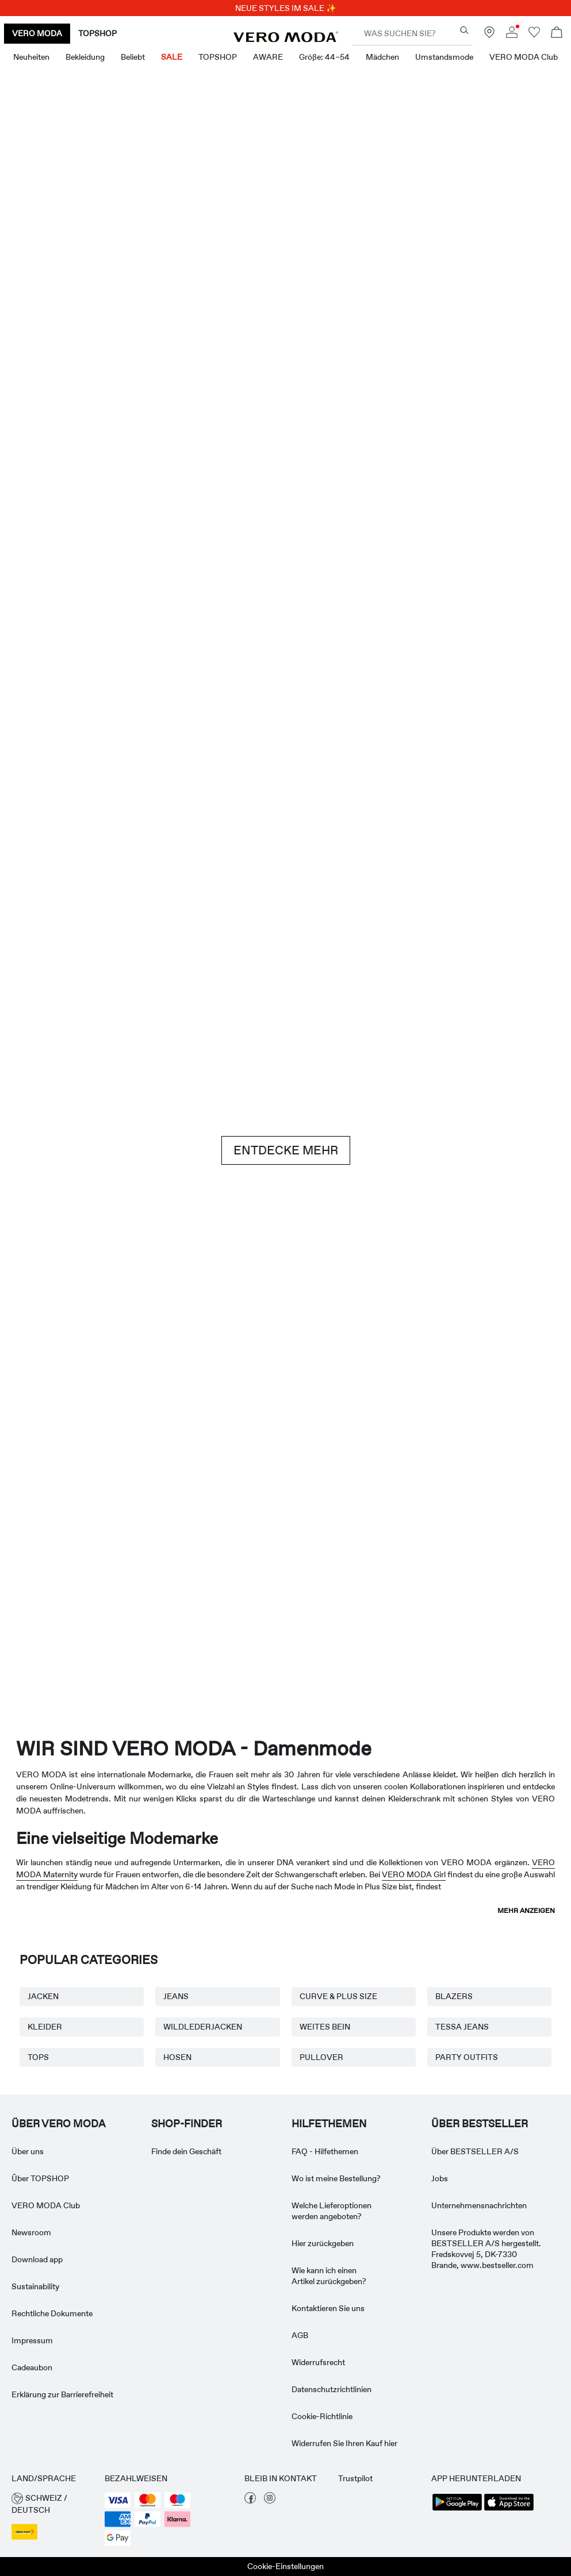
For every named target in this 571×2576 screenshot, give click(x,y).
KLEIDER (45, 2026)
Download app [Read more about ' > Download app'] (37, 2259)
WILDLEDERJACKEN (202, 2026)
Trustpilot (355, 2478)
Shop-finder (186, 2124)
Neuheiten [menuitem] (31, 56)
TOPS (38, 2057)
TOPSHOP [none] (97, 33)
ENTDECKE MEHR (285, 1150)
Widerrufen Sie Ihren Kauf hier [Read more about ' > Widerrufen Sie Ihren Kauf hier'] (344, 2443)
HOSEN (177, 2057)
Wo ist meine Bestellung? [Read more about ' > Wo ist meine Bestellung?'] (336, 2178)
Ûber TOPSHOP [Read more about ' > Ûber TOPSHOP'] (40, 2178)
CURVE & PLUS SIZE (338, 1996)
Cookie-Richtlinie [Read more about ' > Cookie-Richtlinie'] (322, 2416)
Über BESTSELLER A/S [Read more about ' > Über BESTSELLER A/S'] (475, 2151)
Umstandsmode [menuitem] (444, 56)
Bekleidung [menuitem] (85, 56)
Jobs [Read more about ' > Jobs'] (439, 2178)
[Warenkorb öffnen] (556, 33)
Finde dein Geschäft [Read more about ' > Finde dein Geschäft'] (186, 2151)
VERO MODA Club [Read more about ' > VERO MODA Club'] (46, 2205)
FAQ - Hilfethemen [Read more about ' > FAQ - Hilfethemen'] (325, 2151)
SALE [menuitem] (171, 56)
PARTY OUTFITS (466, 2057)
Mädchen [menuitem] (382, 56)
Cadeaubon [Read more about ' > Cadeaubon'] (32, 2367)
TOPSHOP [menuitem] (217, 56)
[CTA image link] (45, 443)
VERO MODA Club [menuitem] (523, 56)
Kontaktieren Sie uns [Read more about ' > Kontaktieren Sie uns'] (328, 2308)
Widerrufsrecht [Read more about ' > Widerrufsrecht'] (318, 2362)
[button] (52, 2504)
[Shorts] (334, 443)
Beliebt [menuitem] (133, 56)
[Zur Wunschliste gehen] (534, 35)
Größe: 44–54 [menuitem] (324, 56)
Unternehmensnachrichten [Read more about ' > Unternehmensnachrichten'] (479, 2205)
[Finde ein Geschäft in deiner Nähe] (489, 35)
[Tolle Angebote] (430, 245)
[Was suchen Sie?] (464, 30)
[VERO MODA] (285, 39)
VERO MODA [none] (37, 33)
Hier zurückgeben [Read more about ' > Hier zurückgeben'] (323, 2243)
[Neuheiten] (141, 240)
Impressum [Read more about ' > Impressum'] (32, 2340)
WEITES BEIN (325, 2026)
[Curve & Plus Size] (401, 1604)
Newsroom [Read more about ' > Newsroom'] (31, 2232)
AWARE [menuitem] (268, 56)
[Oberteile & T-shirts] (237, 443)
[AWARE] (285, 1604)
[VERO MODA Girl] (170, 1604)
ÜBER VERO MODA (59, 2124)
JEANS (176, 1996)
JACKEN (43, 1996)
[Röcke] (430, 443)
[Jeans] (478, 944)
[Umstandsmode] (55, 1604)
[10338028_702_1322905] (429, 1356)
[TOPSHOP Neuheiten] (516, 1604)
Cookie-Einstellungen (285, 2566)
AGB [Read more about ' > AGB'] (300, 2335)
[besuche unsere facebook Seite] (250, 2500)
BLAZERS (454, 1996)
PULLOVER (321, 2057)
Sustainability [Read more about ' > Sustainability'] (35, 2286)
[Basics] (141, 1355)
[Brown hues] (285, 944)
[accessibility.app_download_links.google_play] (457, 2509)
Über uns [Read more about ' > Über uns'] (28, 2151)
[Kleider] (141, 443)
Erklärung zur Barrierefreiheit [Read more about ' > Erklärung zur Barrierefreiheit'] (62, 2394)
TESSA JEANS (462, 2026)
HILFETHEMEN (329, 2124)
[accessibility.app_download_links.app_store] (509, 2509)
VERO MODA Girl (414, 1874)
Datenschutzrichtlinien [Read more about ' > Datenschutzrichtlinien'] (331, 2389)
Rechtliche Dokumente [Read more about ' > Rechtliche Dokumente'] (52, 2313)
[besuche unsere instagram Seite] (269, 2500)
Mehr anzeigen (526, 1911)
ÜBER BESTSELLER (479, 2124)
